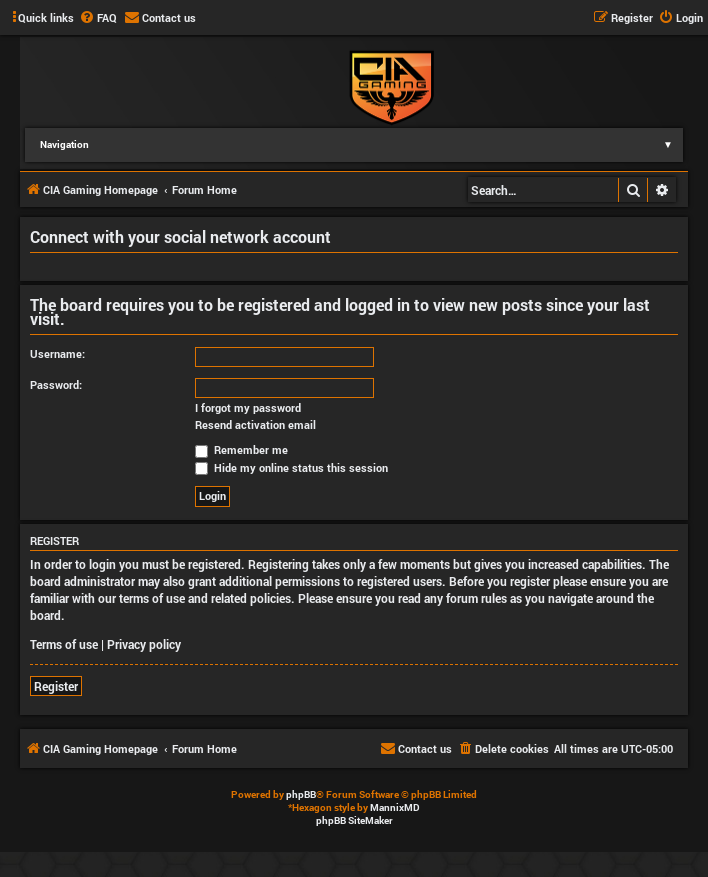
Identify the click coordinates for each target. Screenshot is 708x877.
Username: (57, 353)
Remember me (241, 449)
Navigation (361, 144)
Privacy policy (144, 644)
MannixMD (395, 807)
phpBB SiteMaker (354, 820)
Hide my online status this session (291, 467)
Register (56, 686)
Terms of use (64, 644)
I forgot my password (248, 408)
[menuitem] (98, 18)
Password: (56, 384)
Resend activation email (255, 425)
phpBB (301, 794)
